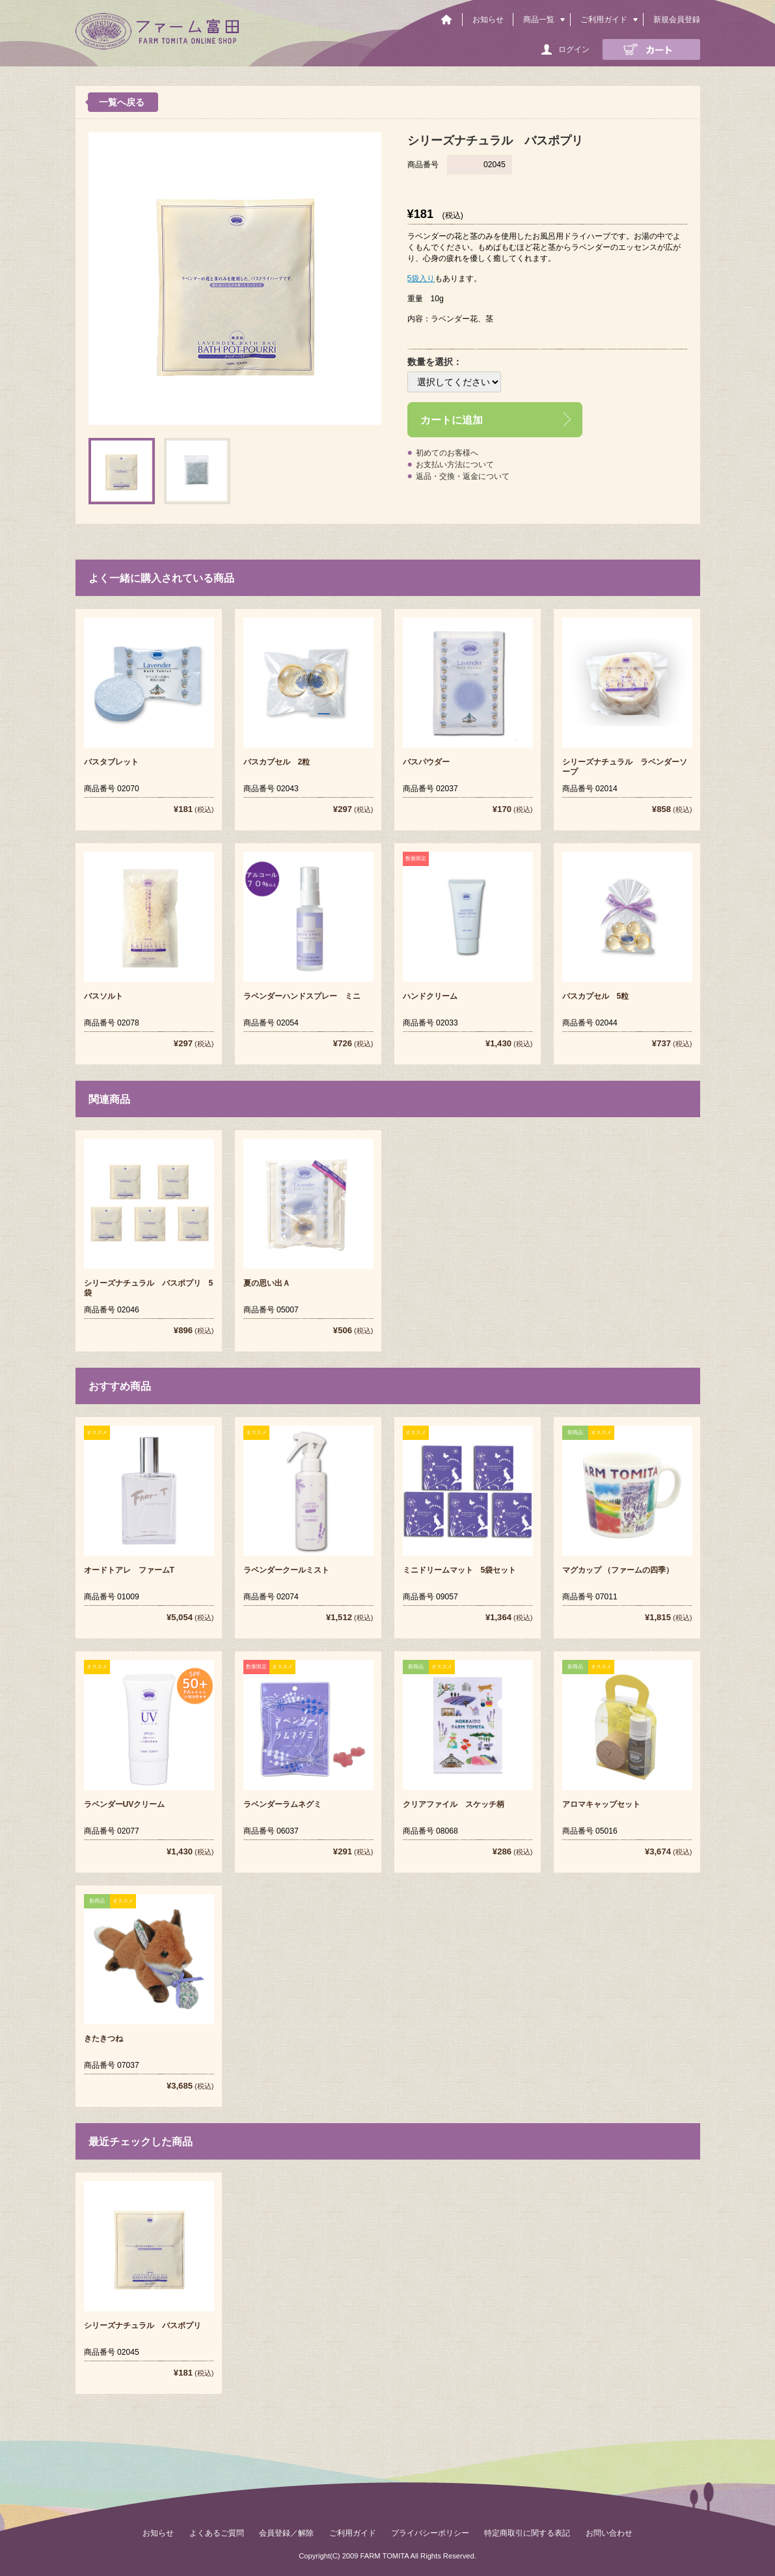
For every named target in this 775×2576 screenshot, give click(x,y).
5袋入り (421, 278)
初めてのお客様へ (447, 452)
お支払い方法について (455, 464)
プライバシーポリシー (430, 2533)
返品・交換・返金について (463, 476)
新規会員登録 (676, 19)
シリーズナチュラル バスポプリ (142, 2325)
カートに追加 (451, 420)
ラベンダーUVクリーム (124, 1804)
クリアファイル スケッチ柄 (453, 1804)
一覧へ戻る (121, 102)
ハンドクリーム (430, 996)
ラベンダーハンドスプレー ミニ (301, 996)
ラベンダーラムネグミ (282, 1804)
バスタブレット (111, 761)
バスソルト (103, 996)
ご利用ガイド (603, 19)
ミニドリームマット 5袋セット (460, 1570)
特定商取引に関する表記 (527, 2533)
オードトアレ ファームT (129, 1570)
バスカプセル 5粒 (595, 996)
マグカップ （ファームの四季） (617, 1570)
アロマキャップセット (601, 1804)
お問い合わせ (609, 2533)
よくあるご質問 (216, 2533)
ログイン (574, 49)
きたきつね (103, 2038)
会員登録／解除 (286, 2533)
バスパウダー (426, 761)
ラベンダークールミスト (286, 1570)
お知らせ (488, 19)
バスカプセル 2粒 (276, 761)
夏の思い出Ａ (266, 1283)
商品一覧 (538, 19)
